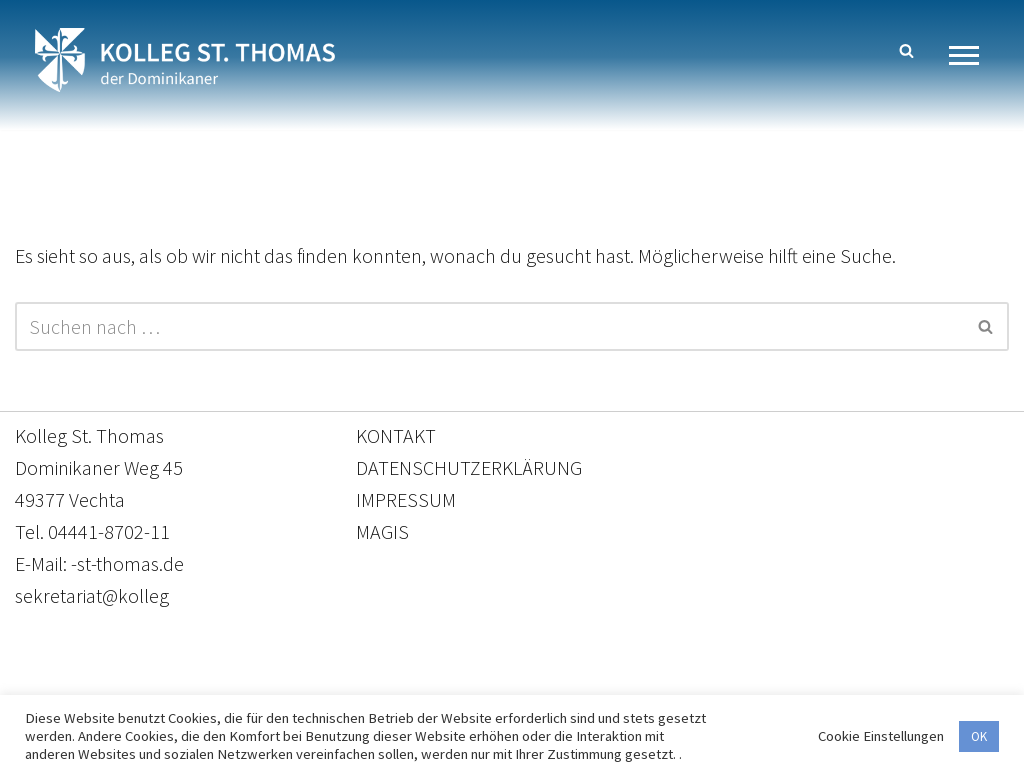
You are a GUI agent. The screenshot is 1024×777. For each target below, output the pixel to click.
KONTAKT (396, 435)
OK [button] (979, 736)
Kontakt (323, 683)
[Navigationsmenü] (971, 55)
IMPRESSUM (406, 499)
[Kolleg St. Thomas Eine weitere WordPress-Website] (185, 60)
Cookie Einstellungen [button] (881, 736)
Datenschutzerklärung (492, 683)
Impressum (675, 683)
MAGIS (382, 531)
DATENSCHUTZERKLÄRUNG (469, 467)
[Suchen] (906, 50)
